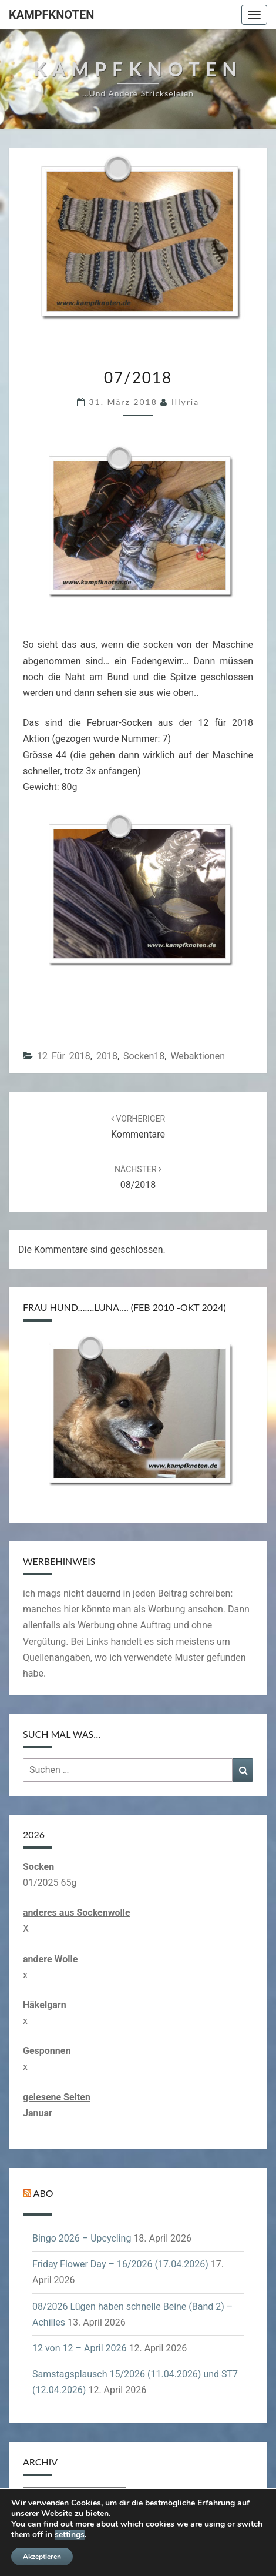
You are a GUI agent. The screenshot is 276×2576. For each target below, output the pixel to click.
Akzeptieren (42, 2556)
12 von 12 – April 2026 (79, 2348)
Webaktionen (197, 1056)
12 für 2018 (63, 1056)
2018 (106, 1056)
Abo (43, 2193)
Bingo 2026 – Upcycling (81, 2238)
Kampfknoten (51, 15)
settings (70, 2535)
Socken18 (143, 1056)
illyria (185, 402)
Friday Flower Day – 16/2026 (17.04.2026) (120, 2264)
